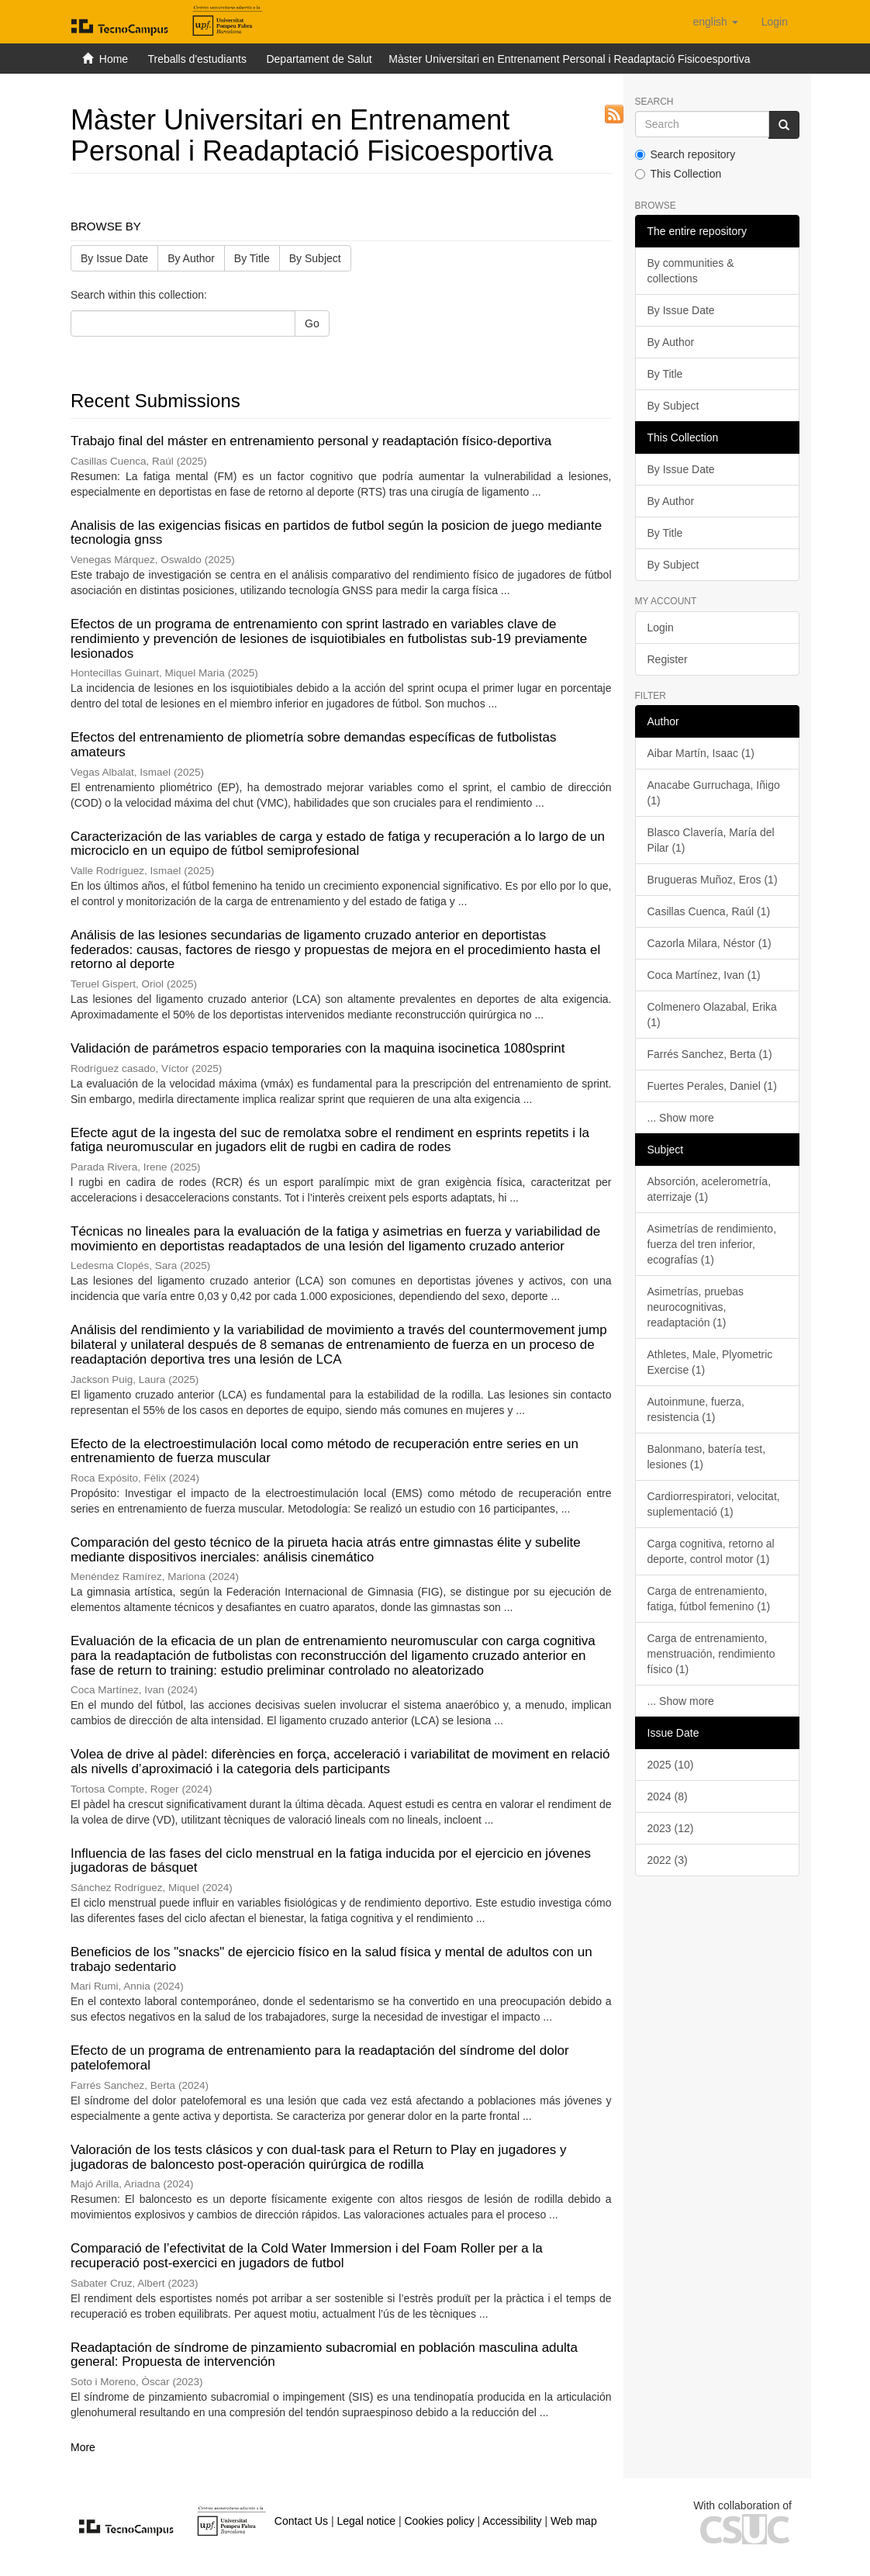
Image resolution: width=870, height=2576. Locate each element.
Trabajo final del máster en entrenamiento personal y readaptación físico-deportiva (311, 441)
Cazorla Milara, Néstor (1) (709, 943)
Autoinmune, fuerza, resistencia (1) (695, 1409)
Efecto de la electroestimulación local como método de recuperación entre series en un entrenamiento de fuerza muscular (324, 1451)
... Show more (680, 1118)
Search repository (685, 154)
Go (312, 323)
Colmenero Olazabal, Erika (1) (712, 1015)
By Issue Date (114, 258)
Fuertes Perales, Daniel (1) (712, 1086)
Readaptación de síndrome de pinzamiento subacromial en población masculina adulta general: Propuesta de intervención (324, 2355)
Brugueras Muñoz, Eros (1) (712, 879)
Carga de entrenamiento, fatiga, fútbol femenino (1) (709, 1599)
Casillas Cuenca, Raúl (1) (709, 911)
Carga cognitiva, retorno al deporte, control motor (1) (711, 1551)
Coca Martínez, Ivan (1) (704, 975)
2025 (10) (670, 1764)
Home (113, 59)
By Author (191, 258)
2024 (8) (667, 1796)
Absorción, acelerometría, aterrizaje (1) (709, 1189)
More (83, 2447)
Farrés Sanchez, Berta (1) (709, 1054)
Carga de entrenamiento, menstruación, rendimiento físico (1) (711, 1653)
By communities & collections (690, 271)
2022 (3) (667, 1860)
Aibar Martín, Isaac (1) (701, 753)
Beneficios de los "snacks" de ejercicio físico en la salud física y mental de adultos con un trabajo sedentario (331, 1959)
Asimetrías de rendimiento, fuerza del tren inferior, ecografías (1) (712, 1244)
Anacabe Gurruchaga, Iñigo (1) (713, 793)
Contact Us (301, 2521)
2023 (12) (670, 1828)
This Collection (678, 174)
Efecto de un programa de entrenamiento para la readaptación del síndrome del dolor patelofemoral (320, 2058)
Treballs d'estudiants (196, 59)
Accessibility (511, 2521)
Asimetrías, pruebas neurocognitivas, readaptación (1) (695, 1307)
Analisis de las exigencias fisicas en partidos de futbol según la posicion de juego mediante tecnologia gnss (336, 533)
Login (660, 627)
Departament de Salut (318, 59)
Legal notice (366, 2521)
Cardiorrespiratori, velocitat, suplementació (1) (713, 1504)
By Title (252, 258)
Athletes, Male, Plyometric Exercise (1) (710, 1362)
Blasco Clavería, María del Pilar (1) (711, 840)
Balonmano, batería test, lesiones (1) (706, 1457)
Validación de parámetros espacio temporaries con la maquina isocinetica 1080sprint (318, 1048)
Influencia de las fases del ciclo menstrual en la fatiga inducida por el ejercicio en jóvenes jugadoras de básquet (331, 1861)
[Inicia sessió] (774, 21)
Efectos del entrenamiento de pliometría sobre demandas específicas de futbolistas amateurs (314, 744)
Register (667, 659)
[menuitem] (774, 21)
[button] (715, 21)
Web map (574, 2521)
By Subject (315, 258)
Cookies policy (439, 2521)
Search (654, 102)
